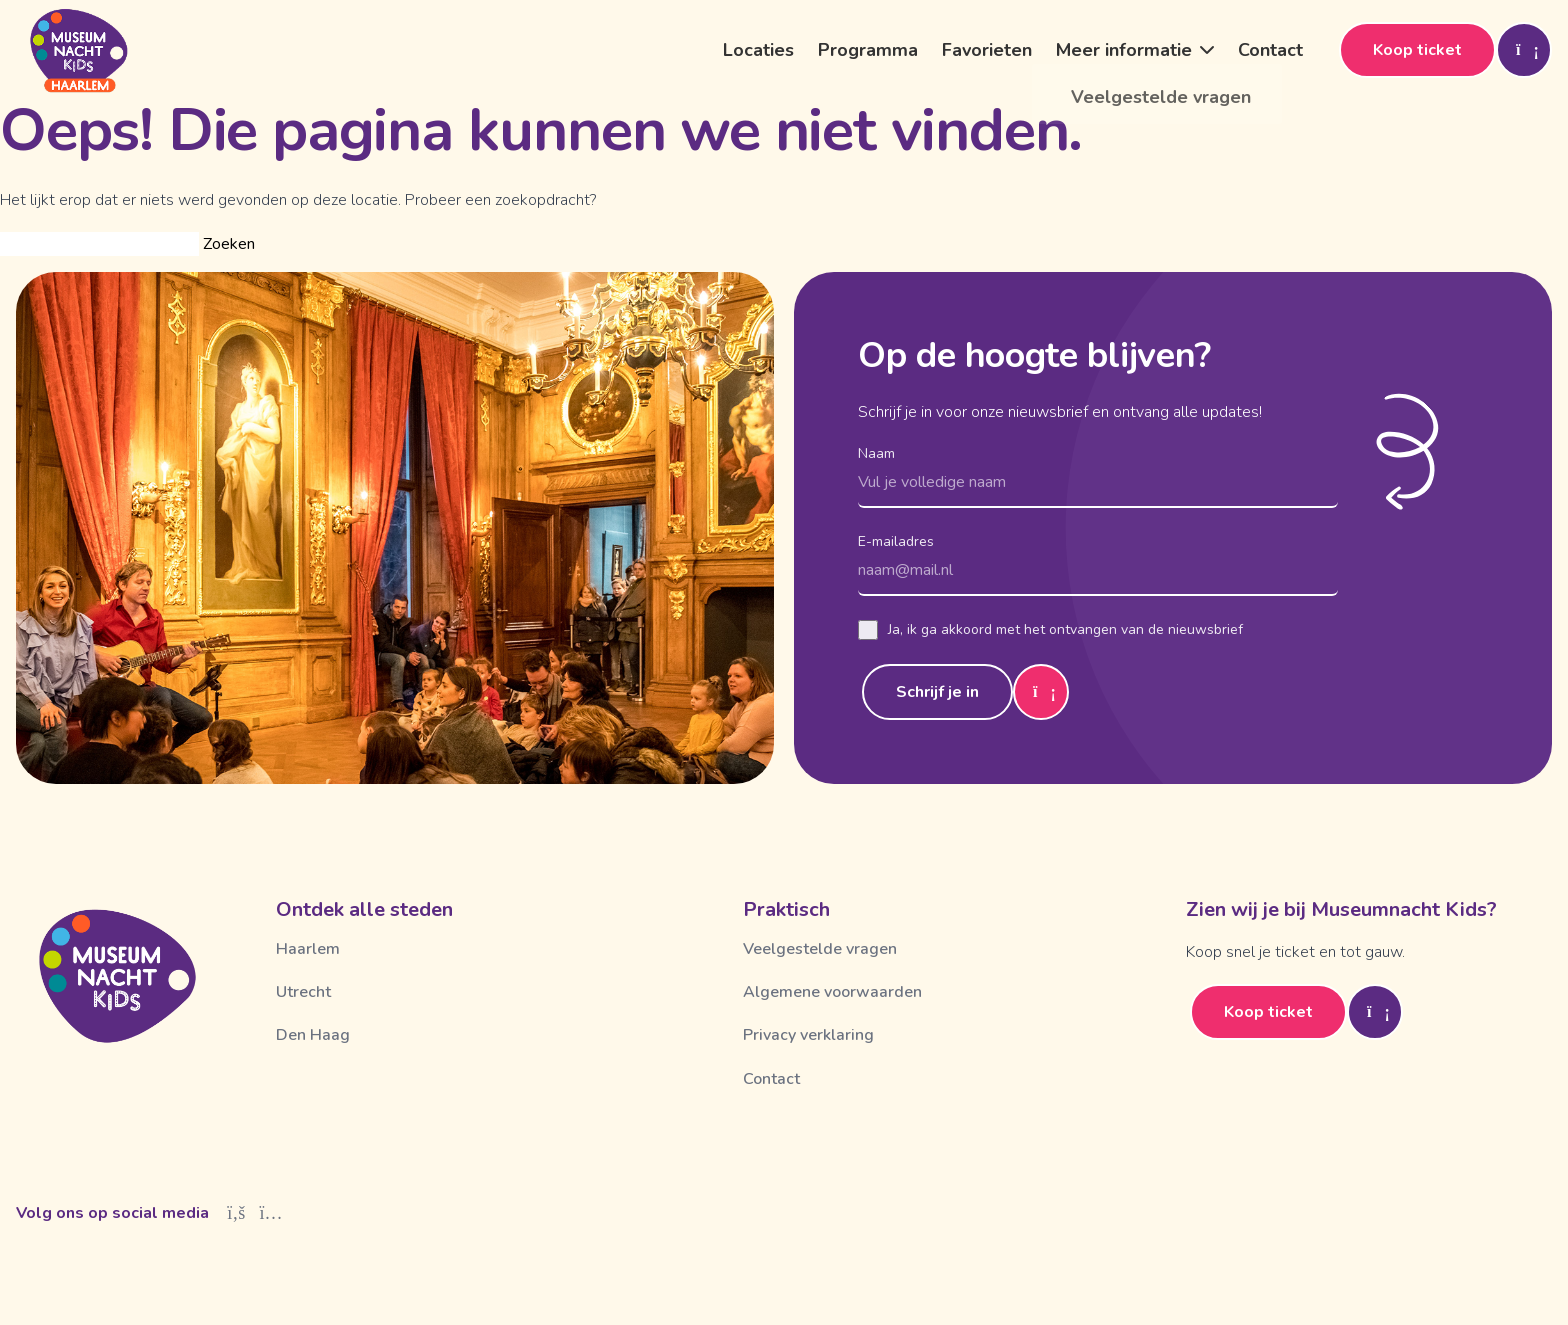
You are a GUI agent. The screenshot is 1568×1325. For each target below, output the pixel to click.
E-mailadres (896, 541)
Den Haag (313, 1035)
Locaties (758, 50)
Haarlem (308, 949)
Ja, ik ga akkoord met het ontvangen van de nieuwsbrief (1050, 630)
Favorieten (987, 50)
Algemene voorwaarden (832, 992)
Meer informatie (1124, 50)
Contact (1270, 50)
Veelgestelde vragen (820, 949)
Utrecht (303, 992)
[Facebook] (236, 1213)
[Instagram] (271, 1213)
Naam (876, 453)
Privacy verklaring (808, 1035)
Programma (868, 50)
